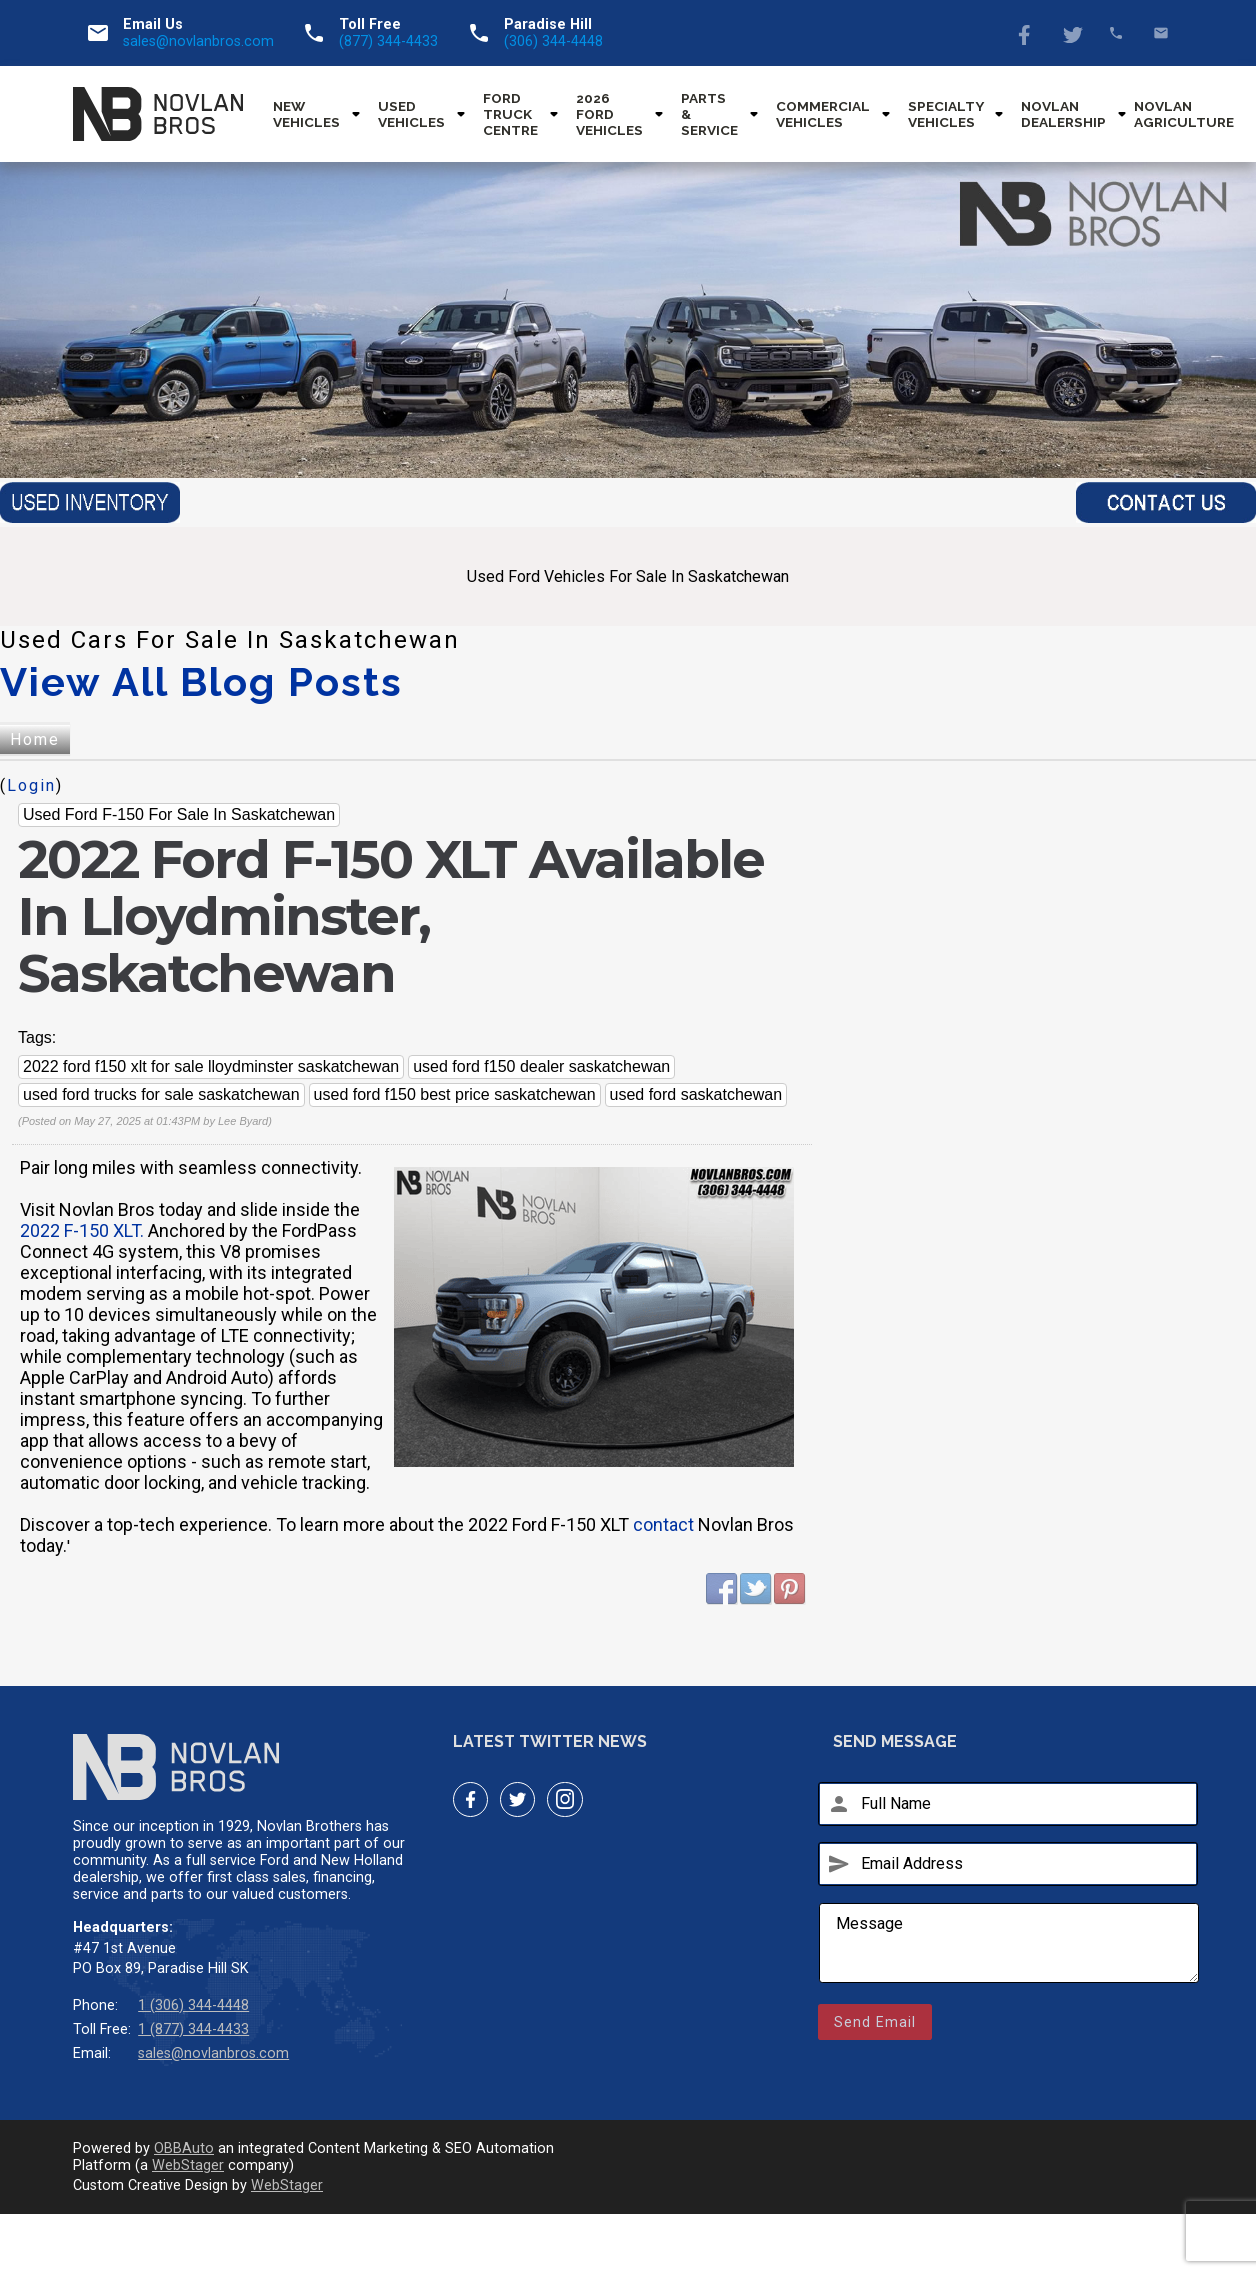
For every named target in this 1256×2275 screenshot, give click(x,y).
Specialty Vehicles (945, 114)
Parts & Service (709, 114)
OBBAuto (184, 2148)
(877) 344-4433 (388, 41)
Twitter (1071, 33)
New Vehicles (306, 114)
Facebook (1026, 33)
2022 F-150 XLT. (82, 1230)
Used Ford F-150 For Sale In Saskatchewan (179, 814)
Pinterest (790, 1589)
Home (35, 739)
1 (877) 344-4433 (193, 2029)
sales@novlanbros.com (198, 41)
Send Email (875, 2022)
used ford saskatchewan (696, 1094)
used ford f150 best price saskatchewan (455, 1094)
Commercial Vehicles (823, 114)
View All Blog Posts (201, 681)
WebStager (188, 2165)
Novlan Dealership (1063, 114)
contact (663, 1524)
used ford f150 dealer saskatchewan (541, 1066)
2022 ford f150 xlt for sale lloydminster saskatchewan (211, 1066)
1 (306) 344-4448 (193, 2005)
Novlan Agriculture (1184, 114)
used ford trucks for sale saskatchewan (161, 1094)
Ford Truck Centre (510, 114)
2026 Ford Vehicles (609, 114)
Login (31, 785)
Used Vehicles (411, 114)
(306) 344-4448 (553, 41)
